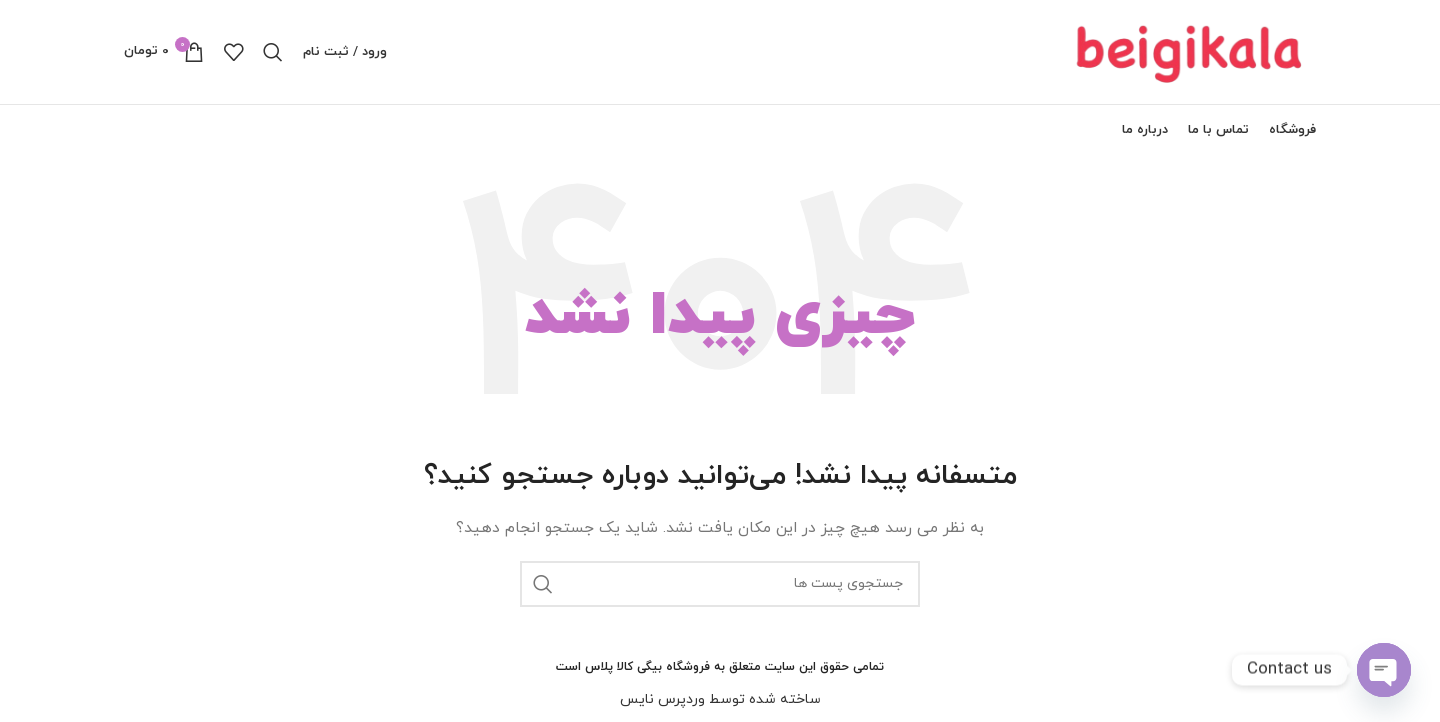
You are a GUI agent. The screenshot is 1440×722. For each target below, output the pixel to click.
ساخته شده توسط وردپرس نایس (720, 699)
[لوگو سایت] (1191, 50)
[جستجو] (273, 52)
